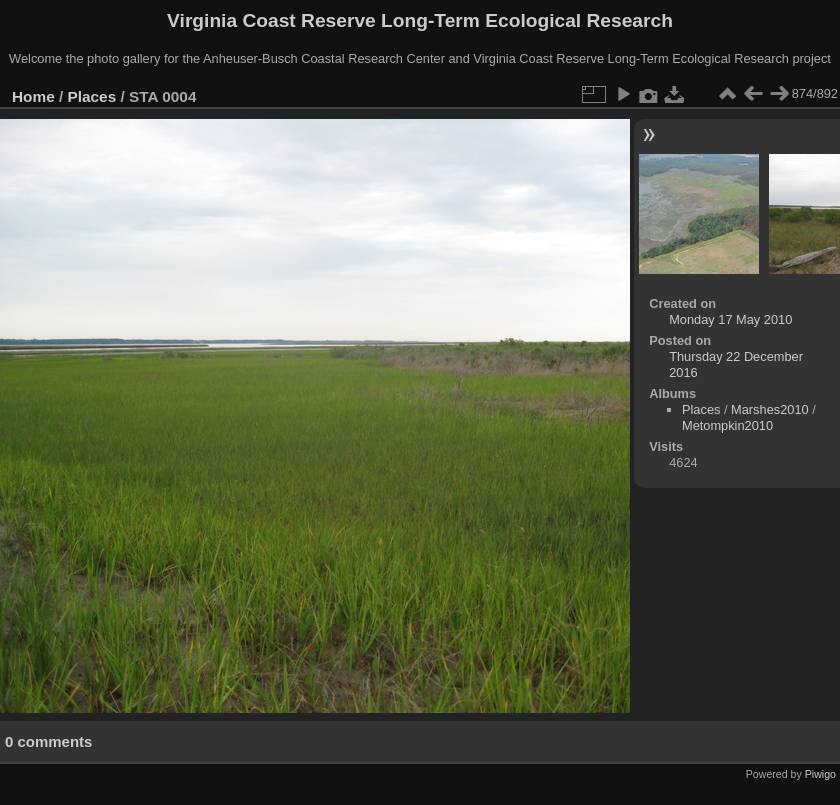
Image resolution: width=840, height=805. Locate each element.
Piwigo (820, 774)
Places (92, 96)
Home (33, 96)
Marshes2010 (770, 409)
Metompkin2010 (727, 425)
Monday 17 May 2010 (730, 319)
